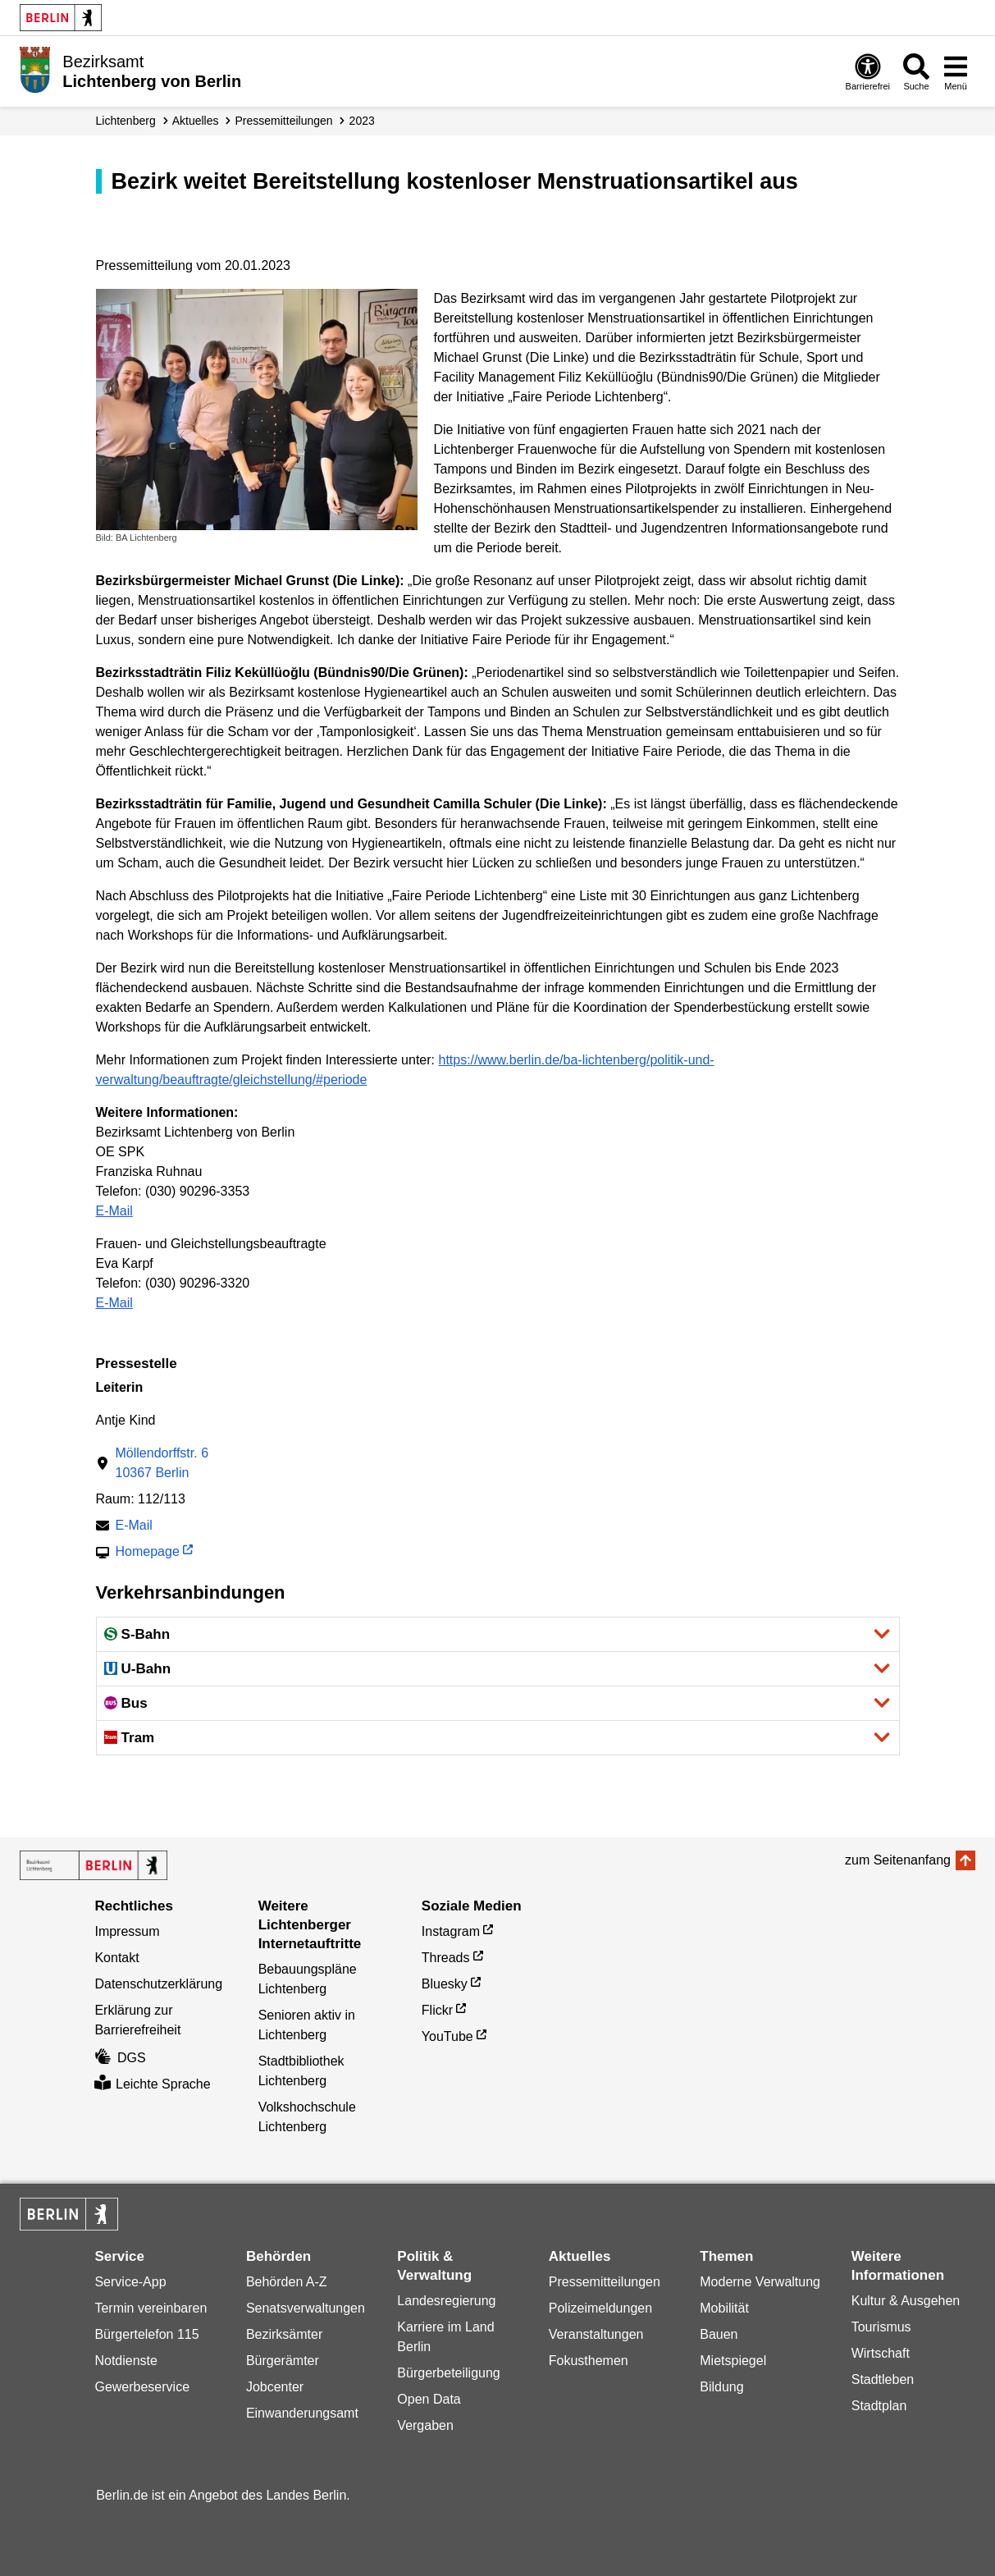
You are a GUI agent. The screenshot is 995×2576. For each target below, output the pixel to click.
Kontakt (116, 1958)
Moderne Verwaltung (760, 2282)
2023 (362, 120)
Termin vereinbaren (150, 2308)
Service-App (130, 2282)
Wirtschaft (880, 2353)
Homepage (148, 1553)
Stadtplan (879, 2406)
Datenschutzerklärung (158, 1984)
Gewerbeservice (141, 2387)
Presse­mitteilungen (284, 120)
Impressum (126, 1931)
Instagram (451, 1931)
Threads (446, 1958)
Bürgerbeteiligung (448, 2373)
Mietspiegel (733, 2361)
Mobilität (724, 2308)
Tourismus (881, 2327)
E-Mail (114, 1211)
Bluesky (445, 1984)
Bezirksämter (284, 2334)
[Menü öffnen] (955, 71)
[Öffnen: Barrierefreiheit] (868, 71)
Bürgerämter (282, 2361)
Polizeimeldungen (600, 2308)
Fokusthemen (588, 2361)
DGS (119, 2058)
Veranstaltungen (596, 2334)
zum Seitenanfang (898, 1860)
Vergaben (425, 2425)
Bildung (721, 2387)
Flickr (437, 2010)
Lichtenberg (126, 120)
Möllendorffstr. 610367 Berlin (162, 1463)
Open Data (428, 2399)
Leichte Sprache (152, 2084)
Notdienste (125, 2361)
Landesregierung (446, 2301)
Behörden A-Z (286, 2282)
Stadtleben (883, 2379)
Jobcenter (275, 2387)
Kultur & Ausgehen (906, 2301)
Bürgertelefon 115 (146, 2334)
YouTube (447, 2036)
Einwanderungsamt (302, 2413)
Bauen (718, 2334)
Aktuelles (195, 120)
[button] (498, 1634)
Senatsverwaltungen (305, 2308)
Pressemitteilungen (604, 2282)
